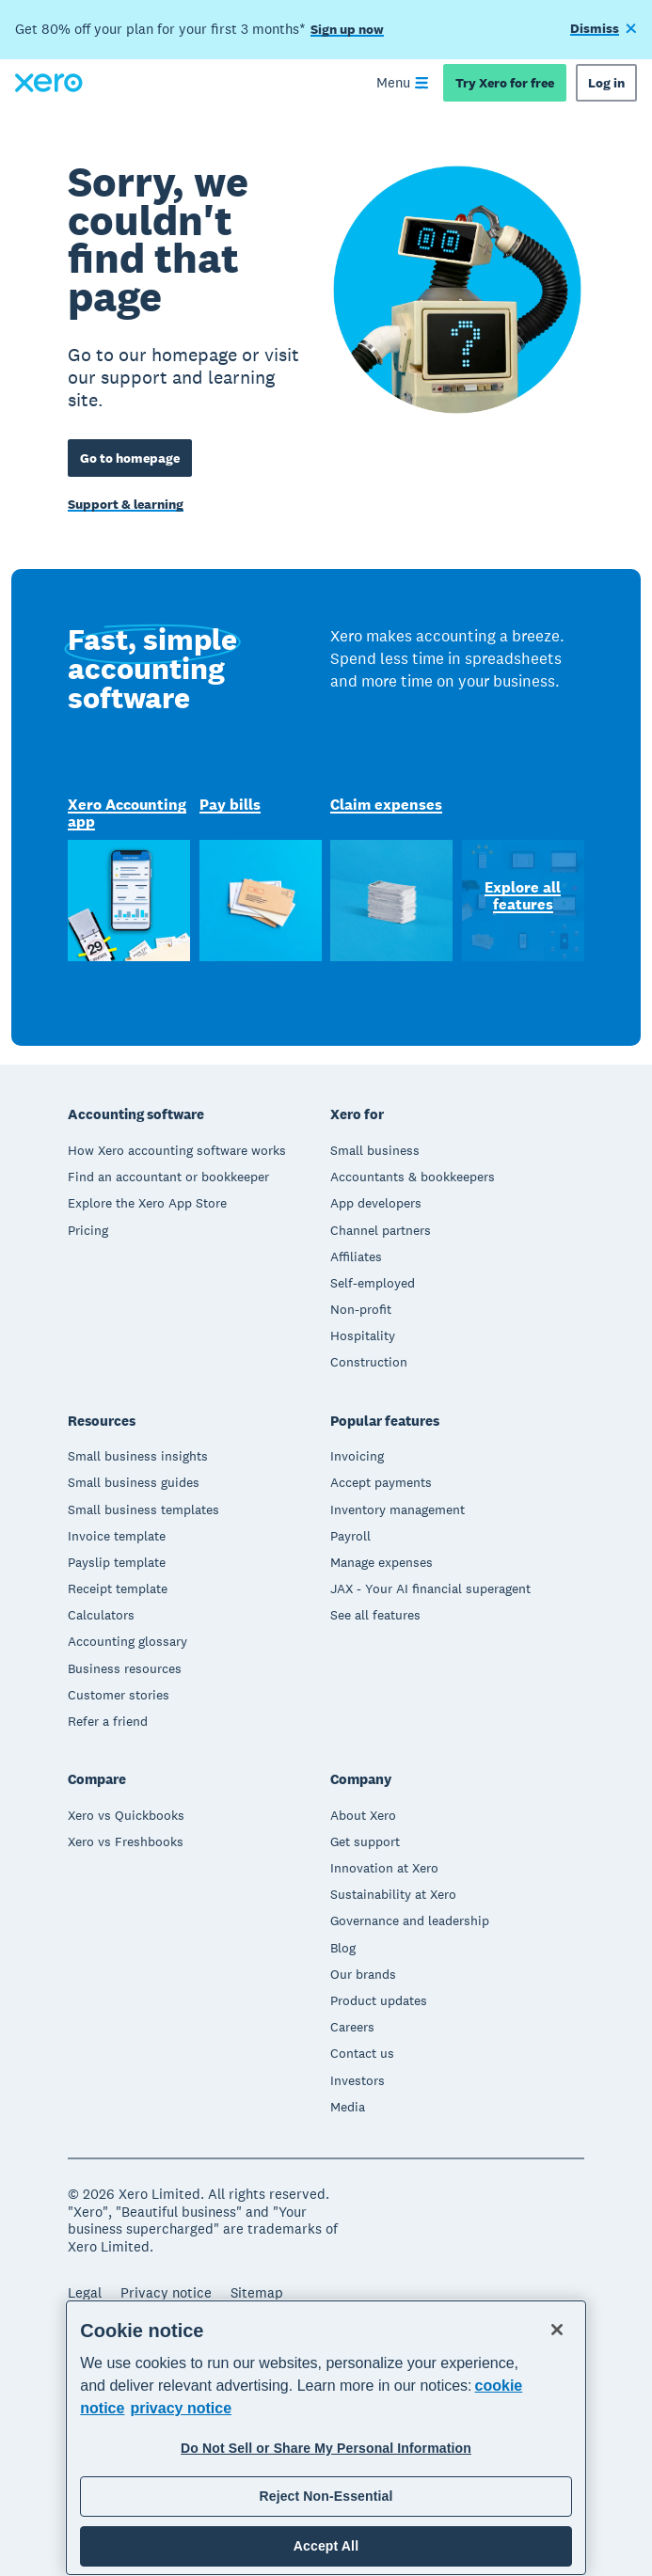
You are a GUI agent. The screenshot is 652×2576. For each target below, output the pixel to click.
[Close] (557, 2329)
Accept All (326, 2545)
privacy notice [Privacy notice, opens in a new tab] (180, 2408)
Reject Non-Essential (325, 2496)
